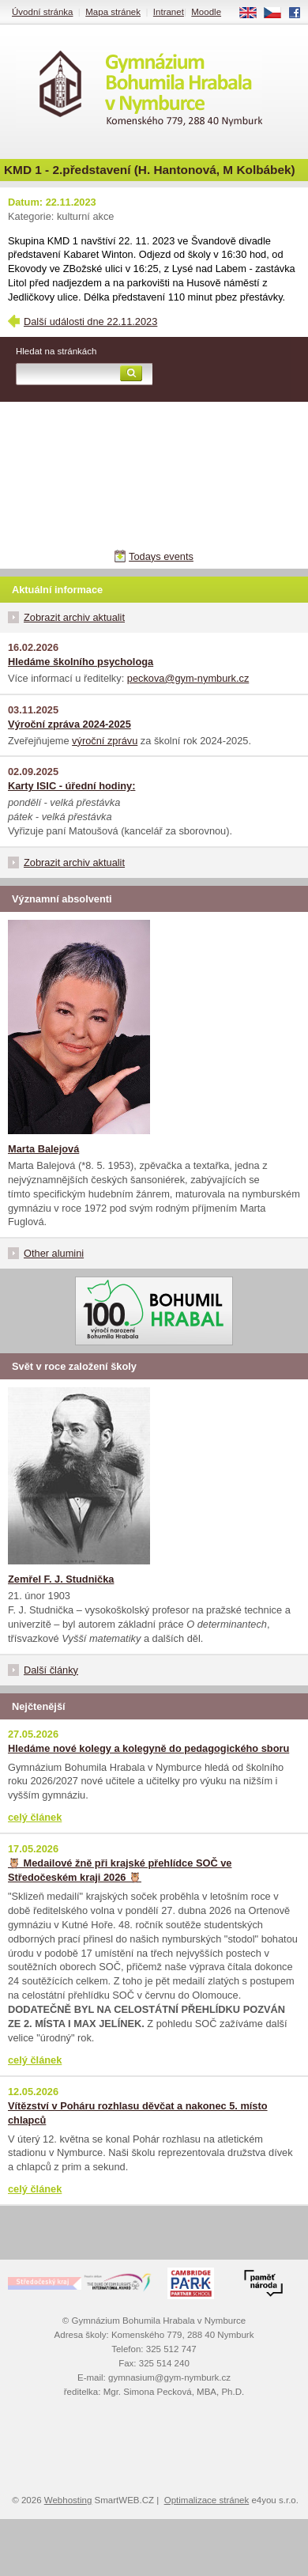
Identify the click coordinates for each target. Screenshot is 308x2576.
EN (253, 13)
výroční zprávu (104, 741)
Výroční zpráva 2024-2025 (69, 724)
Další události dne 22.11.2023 (90, 321)
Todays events (161, 556)
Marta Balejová (43, 1149)
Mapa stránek (113, 12)
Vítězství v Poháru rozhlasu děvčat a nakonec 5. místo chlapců (138, 2113)
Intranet (168, 12)
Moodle (206, 12)
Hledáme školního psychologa (80, 662)
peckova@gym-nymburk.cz (188, 678)
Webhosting (68, 2500)
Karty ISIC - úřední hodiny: (71, 786)
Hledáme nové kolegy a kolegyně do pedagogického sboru (148, 1748)
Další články (51, 1670)
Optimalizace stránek (207, 2500)
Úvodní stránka (42, 12)
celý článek (35, 1817)
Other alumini (54, 1253)
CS (278, 13)
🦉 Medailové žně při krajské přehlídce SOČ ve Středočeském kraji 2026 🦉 (119, 1870)
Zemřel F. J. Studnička (61, 1579)
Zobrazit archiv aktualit (74, 617)
